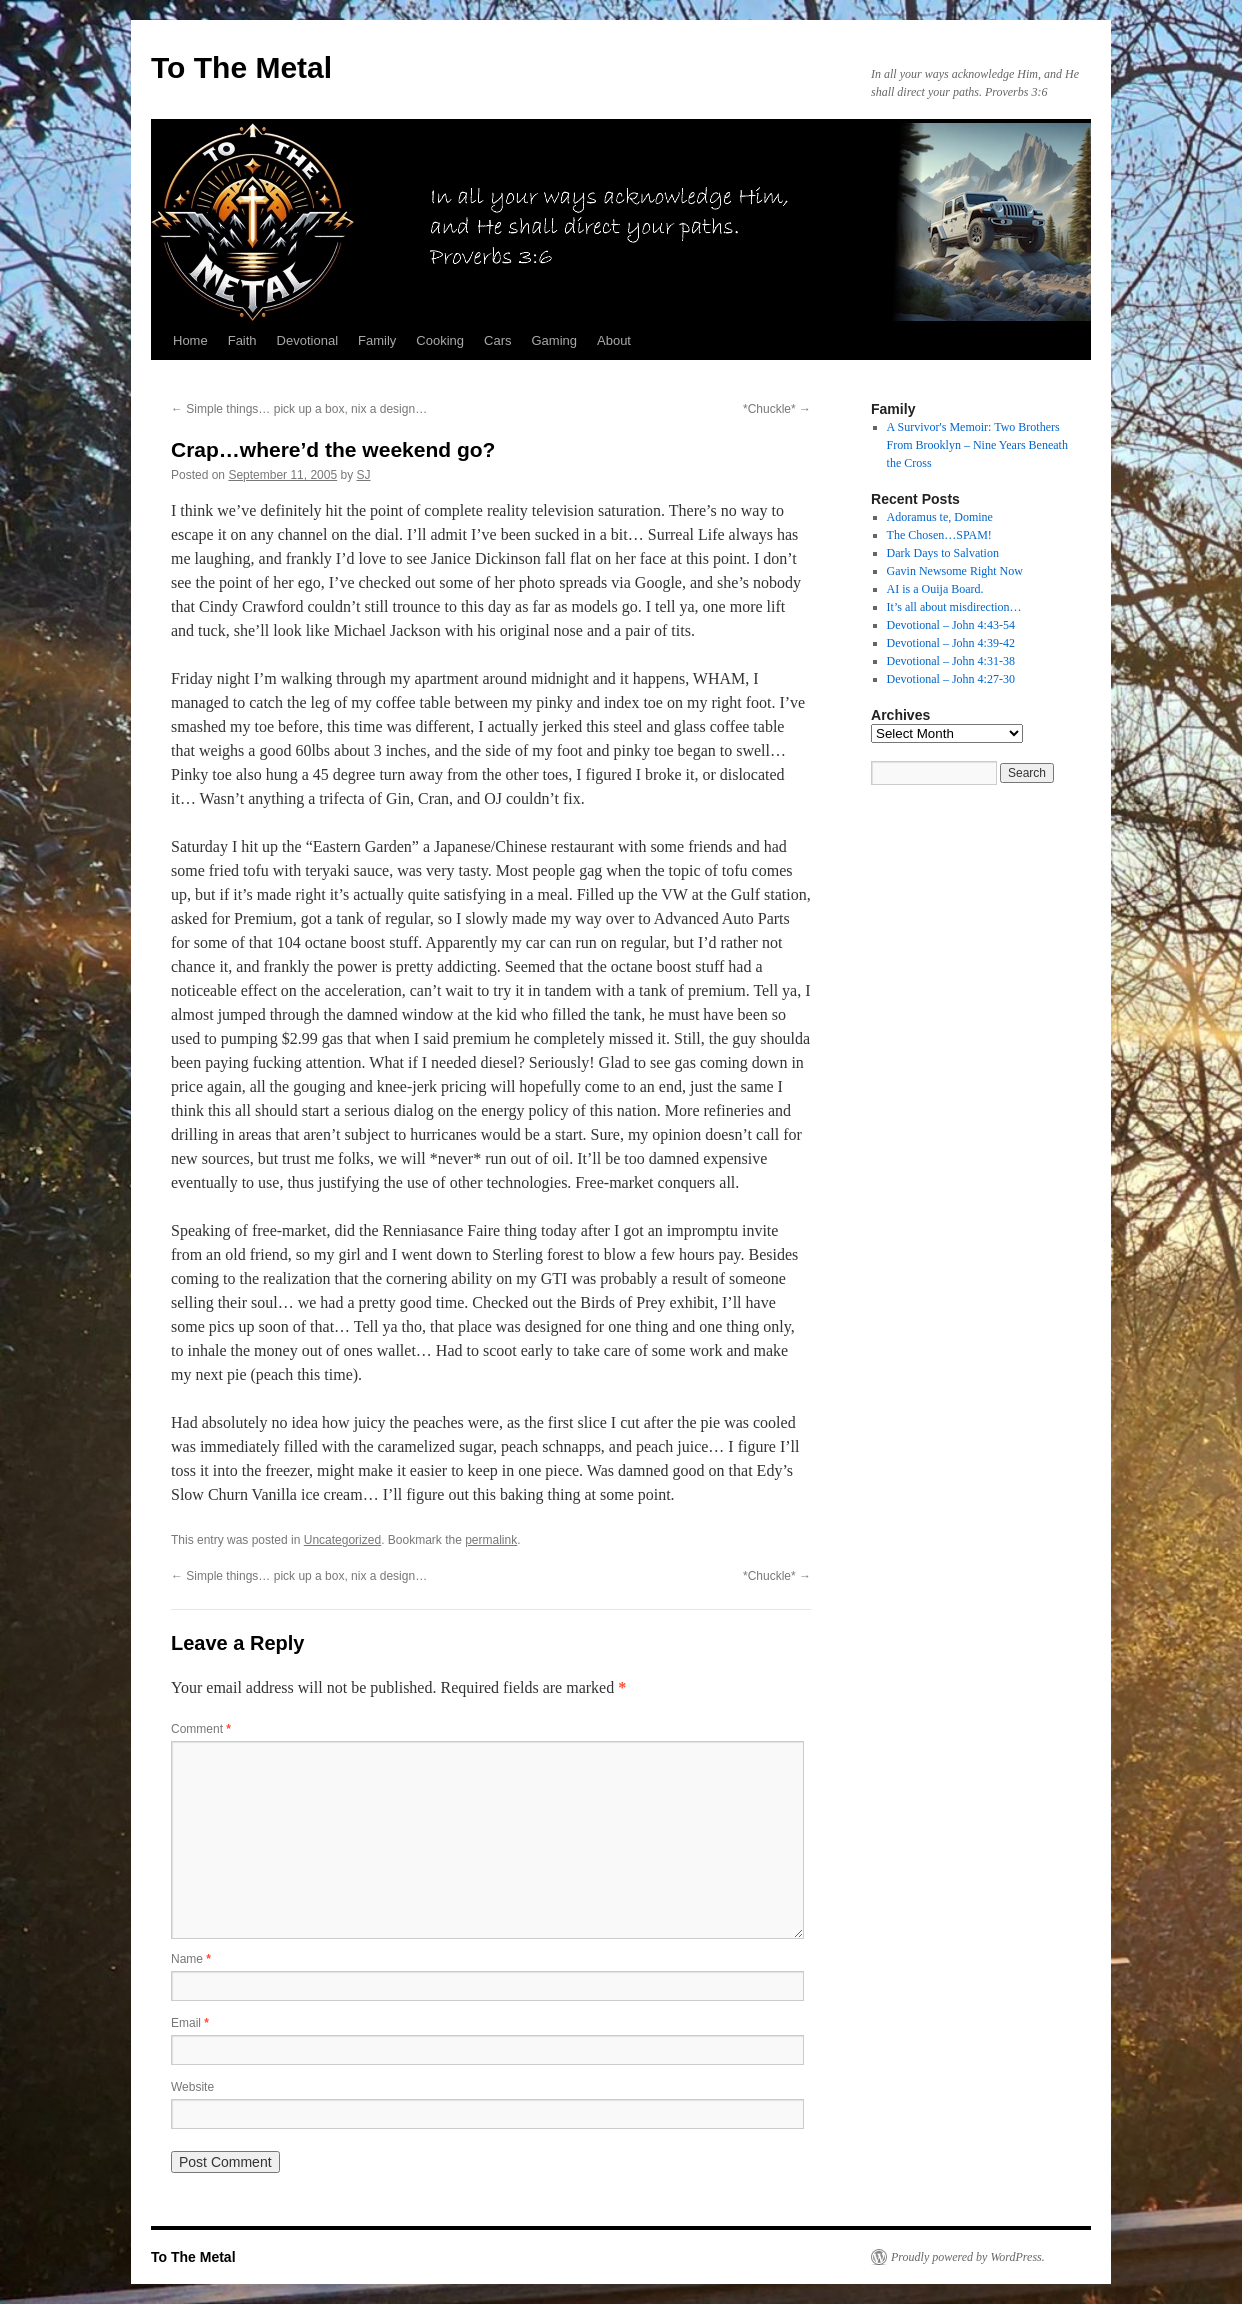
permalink (491, 1540)
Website (192, 2087)
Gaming (554, 340)
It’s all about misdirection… (954, 607)
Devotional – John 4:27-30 (951, 679)
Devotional (307, 340)
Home (190, 340)
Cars (497, 340)
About (614, 340)
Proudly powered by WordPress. (968, 2257)
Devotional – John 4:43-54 (951, 625)
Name (191, 1959)
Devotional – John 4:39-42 (951, 643)
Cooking (440, 340)
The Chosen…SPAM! (939, 535)
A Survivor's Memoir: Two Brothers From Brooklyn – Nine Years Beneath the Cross (977, 445)
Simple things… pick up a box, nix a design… (299, 409)
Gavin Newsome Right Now (955, 571)
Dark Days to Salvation (943, 553)
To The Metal (241, 67)
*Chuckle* (777, 409)
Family (377, 340)
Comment (201, 1729)
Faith (242, 340)
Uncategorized (342, 1540)
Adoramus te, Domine (940, 517)
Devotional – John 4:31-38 (951, 661)
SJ (364, 475)
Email (190, 2023)
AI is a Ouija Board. (935, 589)
